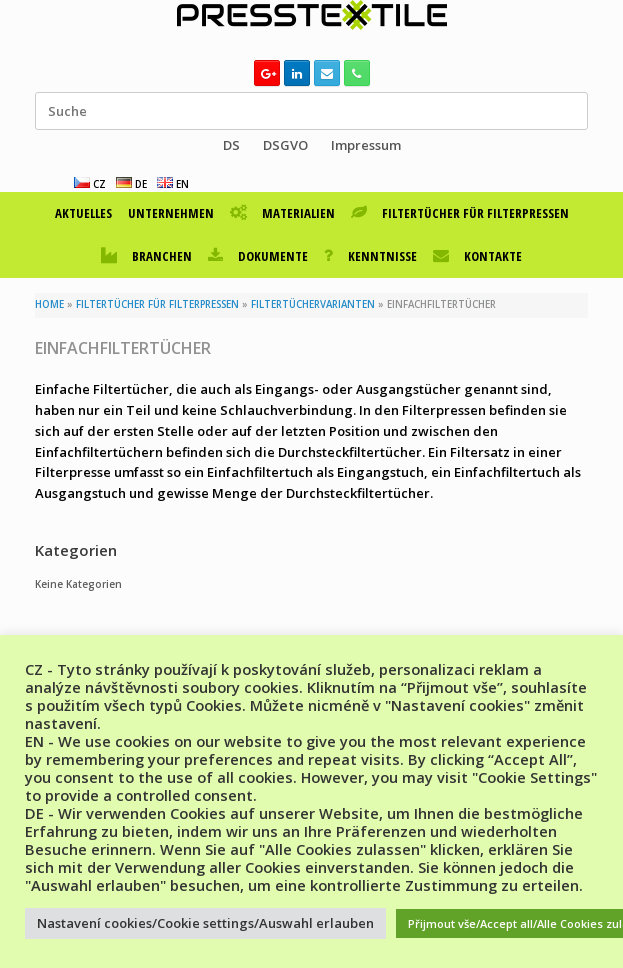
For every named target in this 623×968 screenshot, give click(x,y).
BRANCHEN (146, 256)
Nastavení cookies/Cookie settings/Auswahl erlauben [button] (205, 923)
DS (231, 145)
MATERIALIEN (282, 213)
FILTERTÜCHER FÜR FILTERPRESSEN (460, 213)
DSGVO (285, 145)
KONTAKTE (477, 256)
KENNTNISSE (370, 256)
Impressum (366, 145)
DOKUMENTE (258, 256)
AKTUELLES (83, 213)
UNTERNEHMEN (171, 213)
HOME (49, 304)
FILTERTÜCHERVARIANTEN (313, 304)
